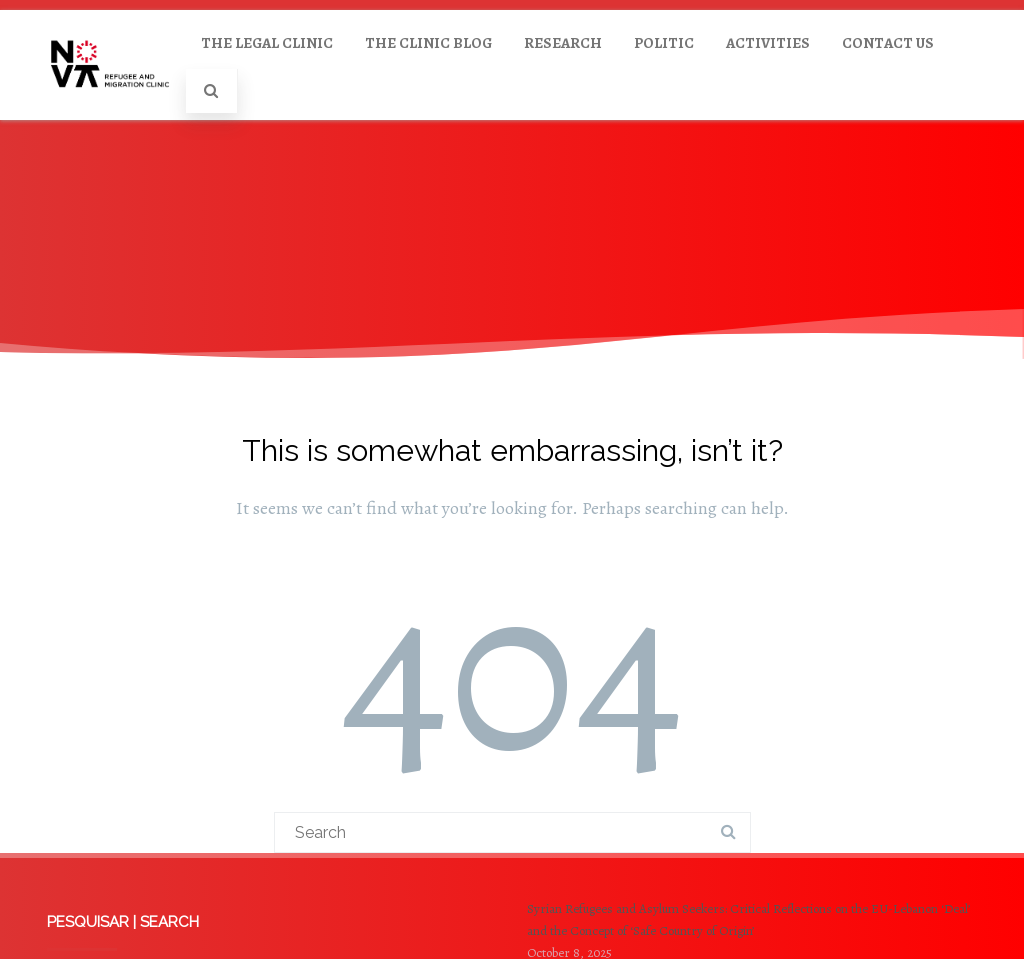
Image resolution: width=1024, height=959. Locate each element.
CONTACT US (888, 43)
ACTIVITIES (768, 43)
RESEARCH (563, 43)
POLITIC (664, 43)
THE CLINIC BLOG (428, 43)
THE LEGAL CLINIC (267, 43)
